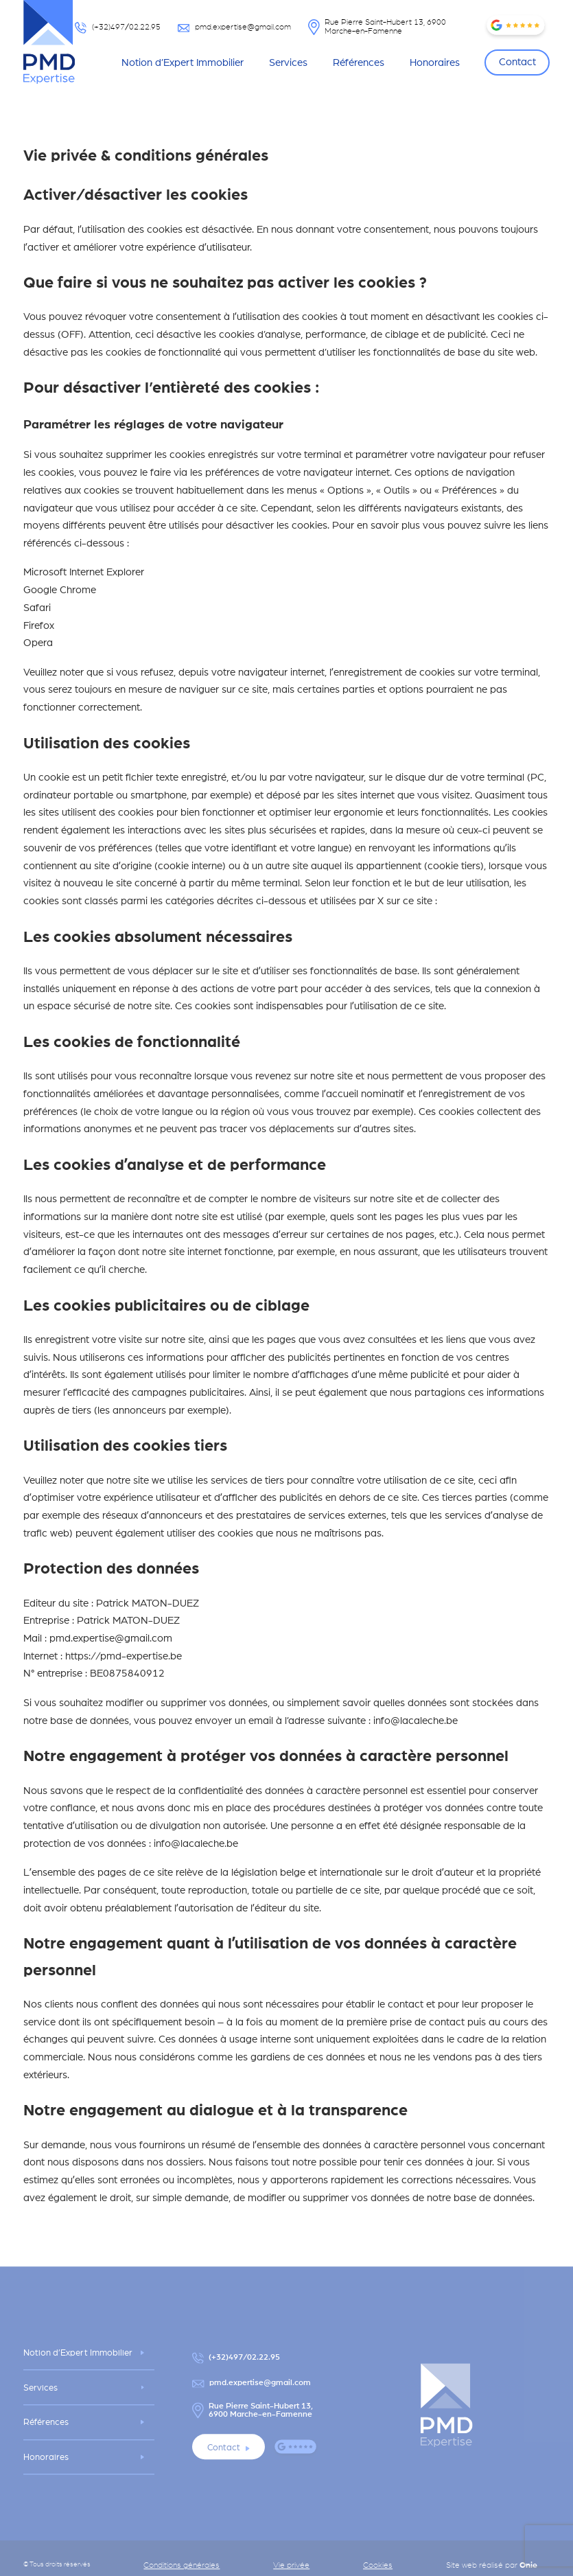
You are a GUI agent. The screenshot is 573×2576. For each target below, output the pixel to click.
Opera (38, 642)
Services (288, 62)
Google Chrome (59, 589)
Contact (517, 61)
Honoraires (435, 62)
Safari (37, 607)
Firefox (38, 625)
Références (358, 62)
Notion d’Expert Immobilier (182, 62)
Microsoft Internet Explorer (83, 571)
